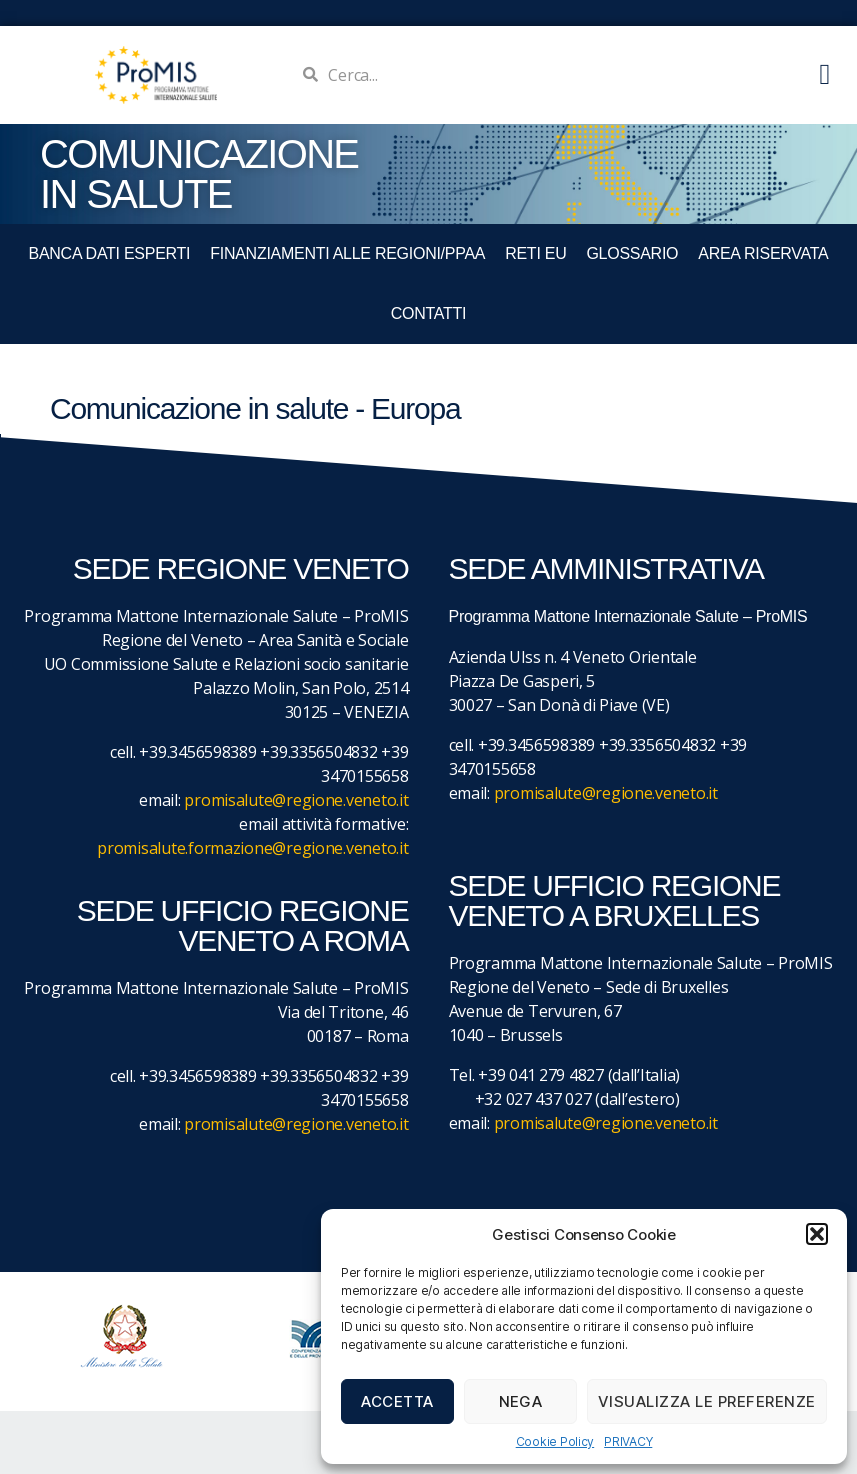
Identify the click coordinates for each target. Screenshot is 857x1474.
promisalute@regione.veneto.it (296, 800)
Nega (521, 1401)
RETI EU (535, 253)
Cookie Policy (555, 1441)
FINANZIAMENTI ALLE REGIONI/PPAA (347, 253)
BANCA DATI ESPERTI (110, 253)
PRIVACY (628, 1441)
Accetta (397, 1401)
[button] (817, 1234)
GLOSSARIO (632, 253)
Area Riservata (763, 253)
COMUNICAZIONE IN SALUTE (199, 174)
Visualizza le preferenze (707, 1401)
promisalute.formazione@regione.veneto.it (252, 848)
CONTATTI (428, 313)
